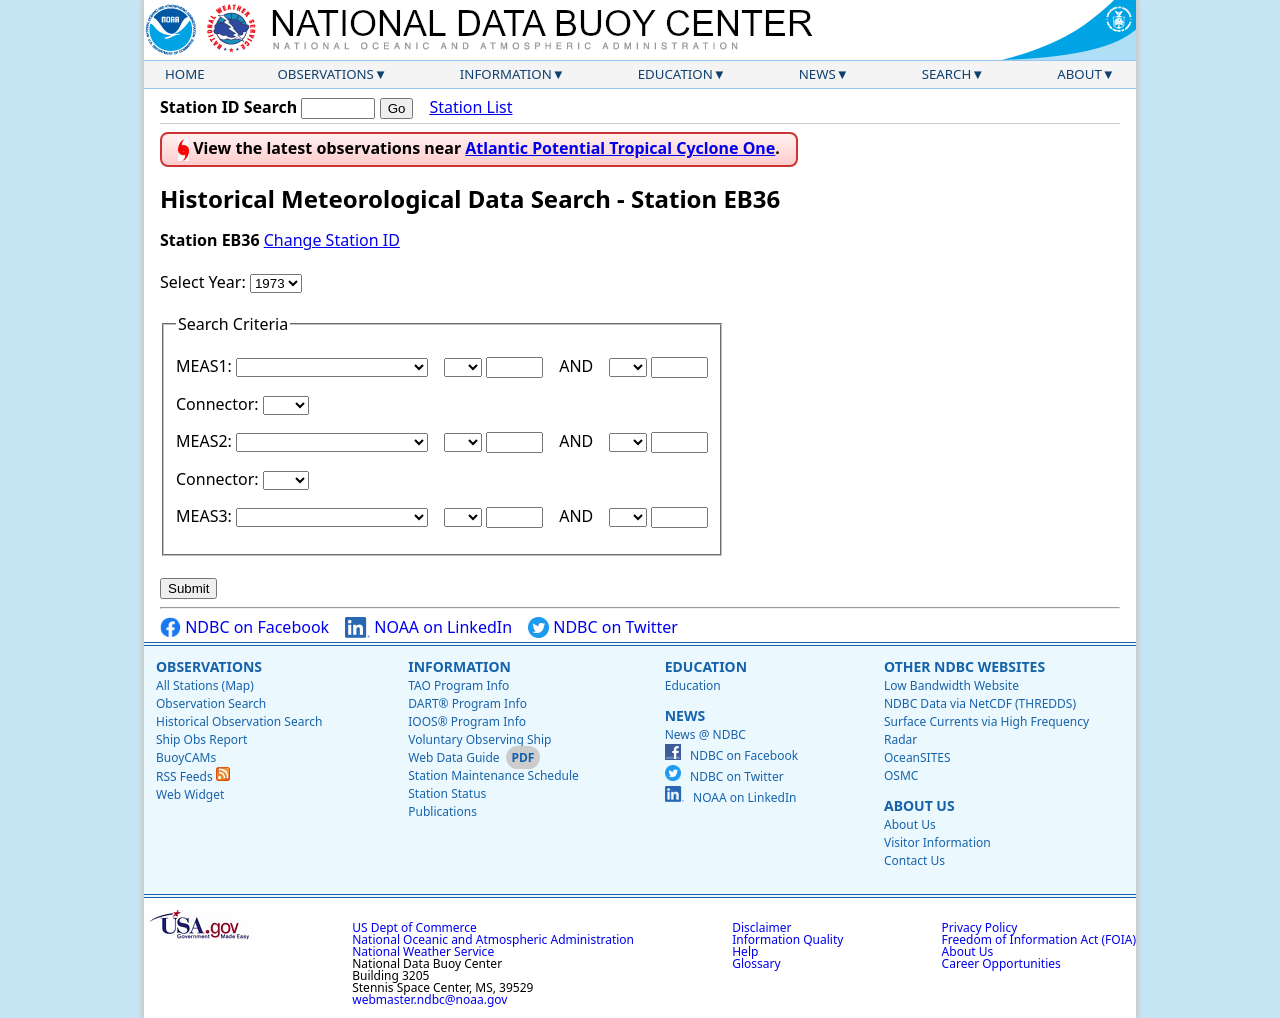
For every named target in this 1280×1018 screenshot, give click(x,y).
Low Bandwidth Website (951, 685)
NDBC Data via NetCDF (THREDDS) (980, 703)
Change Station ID (332, 240)
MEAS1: (206, 366)
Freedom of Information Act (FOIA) (1039, 939)
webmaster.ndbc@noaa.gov (429, 999)
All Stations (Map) (205, 685)
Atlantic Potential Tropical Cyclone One (620, 148)
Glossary (756, 963)
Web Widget (190, 794)
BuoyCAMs (186, 757)
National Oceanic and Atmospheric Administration (493, 939)
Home (185, 74)
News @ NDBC (705, 734)
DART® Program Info (467, 703)
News (817, 74)
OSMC (901, 775)
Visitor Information (937, 842)
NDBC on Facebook (244, 627)
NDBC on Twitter (603, 627)
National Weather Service (423, 951)
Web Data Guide (453, 757)
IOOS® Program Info (467, 721)
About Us (919, 805)
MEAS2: (206, 441)
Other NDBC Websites (964, 666)
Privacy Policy (980, 927)
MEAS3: (206, 516)
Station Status (447, 793)
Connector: (219, 404)
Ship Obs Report (201, 739)
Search (947, 74)
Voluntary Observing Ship (479, 739)
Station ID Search (228, 107)
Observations (325, 74)
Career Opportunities (1001, 963)
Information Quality (787, 939)
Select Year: (205, 282)
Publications (442, 811)
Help (745, 951)
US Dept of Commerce (414, 927)
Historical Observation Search (239, 721)
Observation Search (211, 703)
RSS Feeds (193, 776)
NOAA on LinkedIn (428, 627)
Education (675, 74)
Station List (470, 107)
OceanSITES (917, 757)
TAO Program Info (458, 685)
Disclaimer (761, 927)
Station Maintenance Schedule (493, 775)
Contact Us (914, 860)
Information (506, 74)
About (1079, 74)
